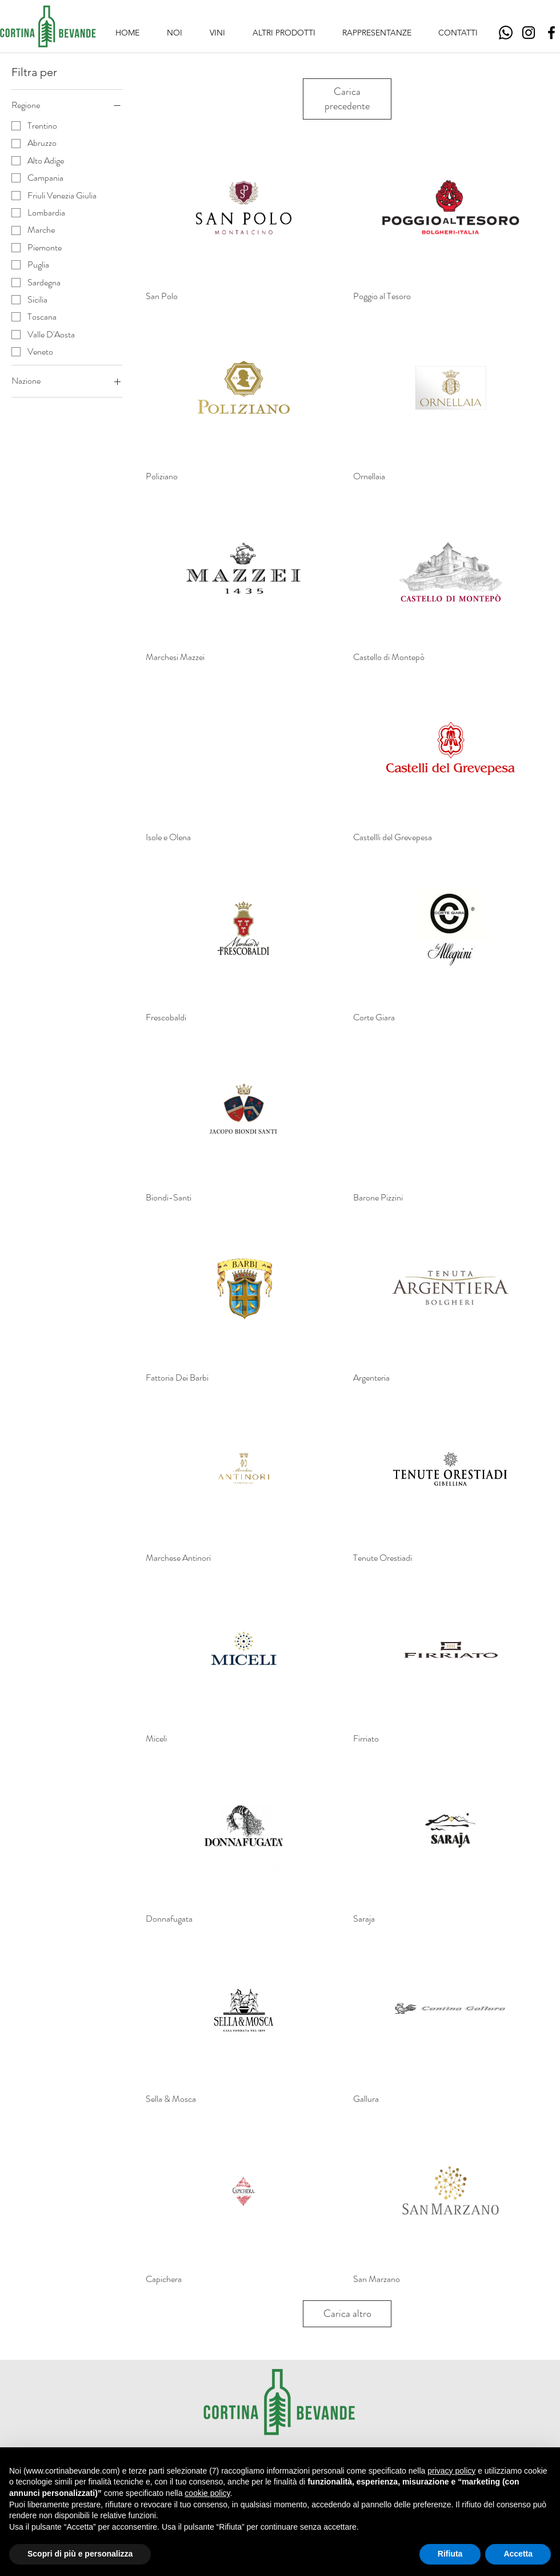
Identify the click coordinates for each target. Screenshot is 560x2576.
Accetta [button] (518, 2553)
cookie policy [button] (207, 2493)
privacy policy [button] (451, 2470)
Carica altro (347, 2313)
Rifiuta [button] (450, 2553)
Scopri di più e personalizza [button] (80, 2553)
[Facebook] (551, 32)
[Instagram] (528, 32)
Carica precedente (347, 98)
